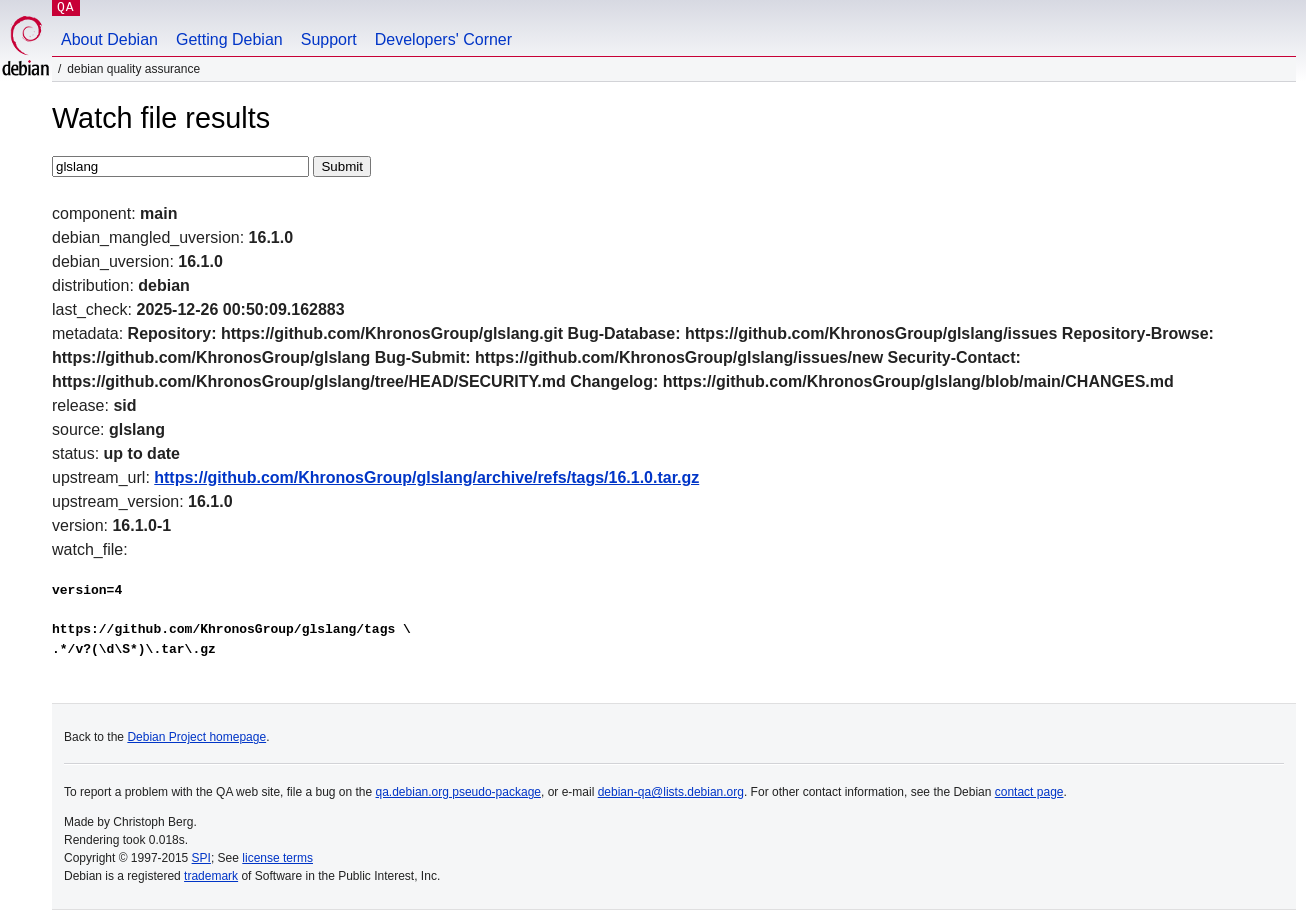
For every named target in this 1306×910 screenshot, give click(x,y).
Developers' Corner (443, 39)
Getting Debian (229, 39)
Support (329, 39)
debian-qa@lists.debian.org (671, 792)
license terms (277, 858)
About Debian (109, 39)
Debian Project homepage (196, 737)
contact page (1029, 792)
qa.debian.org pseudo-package (458, 792)
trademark (211, 876)
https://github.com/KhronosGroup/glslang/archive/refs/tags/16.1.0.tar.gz (426, 477)
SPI (201, 858)
